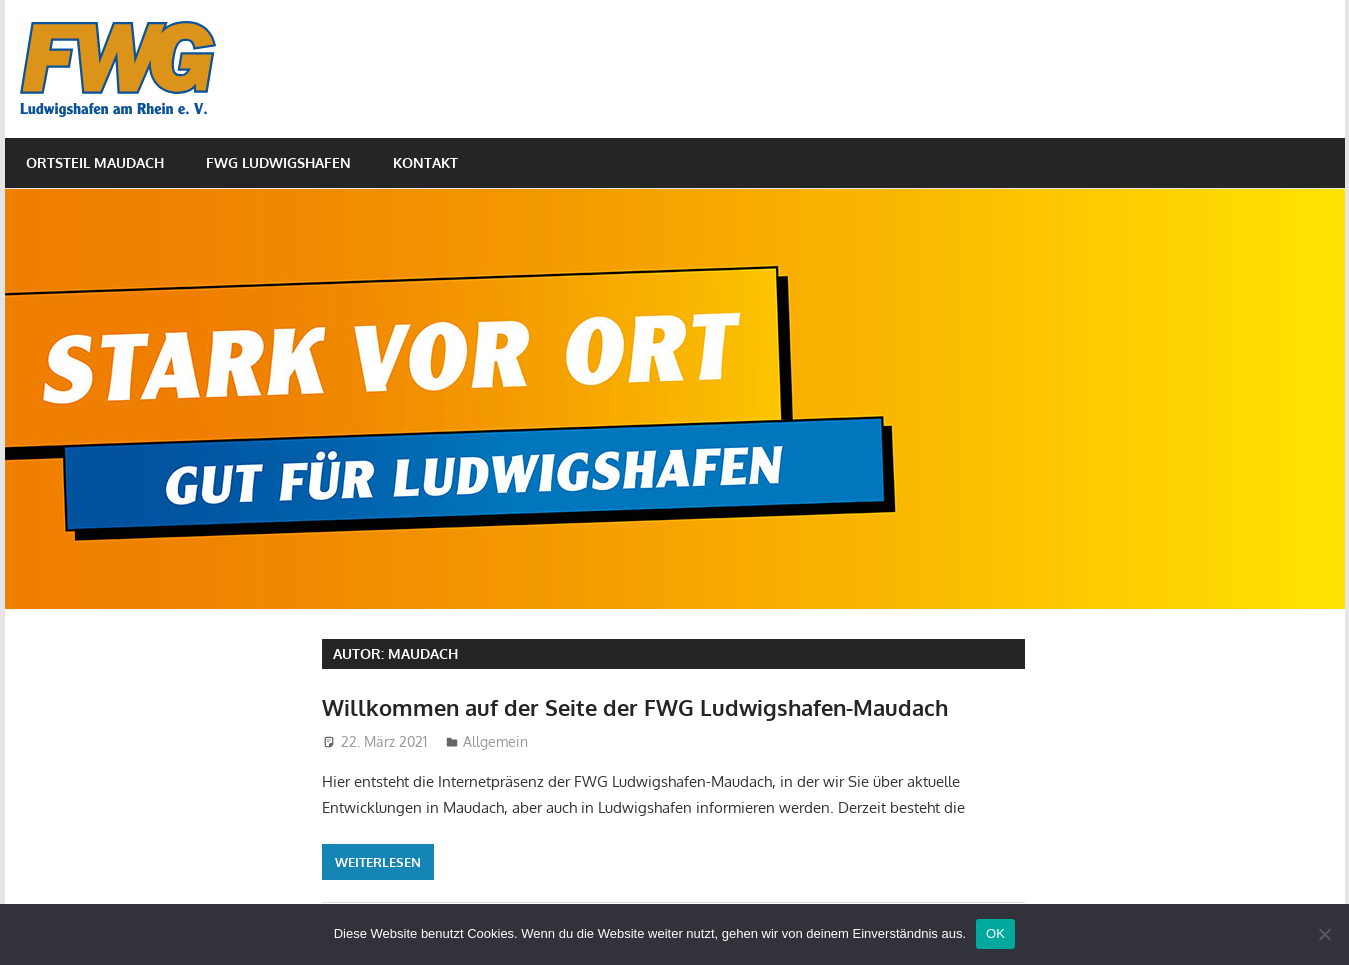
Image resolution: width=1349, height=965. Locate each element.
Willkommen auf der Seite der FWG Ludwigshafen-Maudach (635, 707)
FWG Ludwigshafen (278, 162)
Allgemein (495, 741)
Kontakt (425, 162)
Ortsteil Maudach (95, 162)
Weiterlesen (378, 862)
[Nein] (1324, 934)
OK (995, 933)
